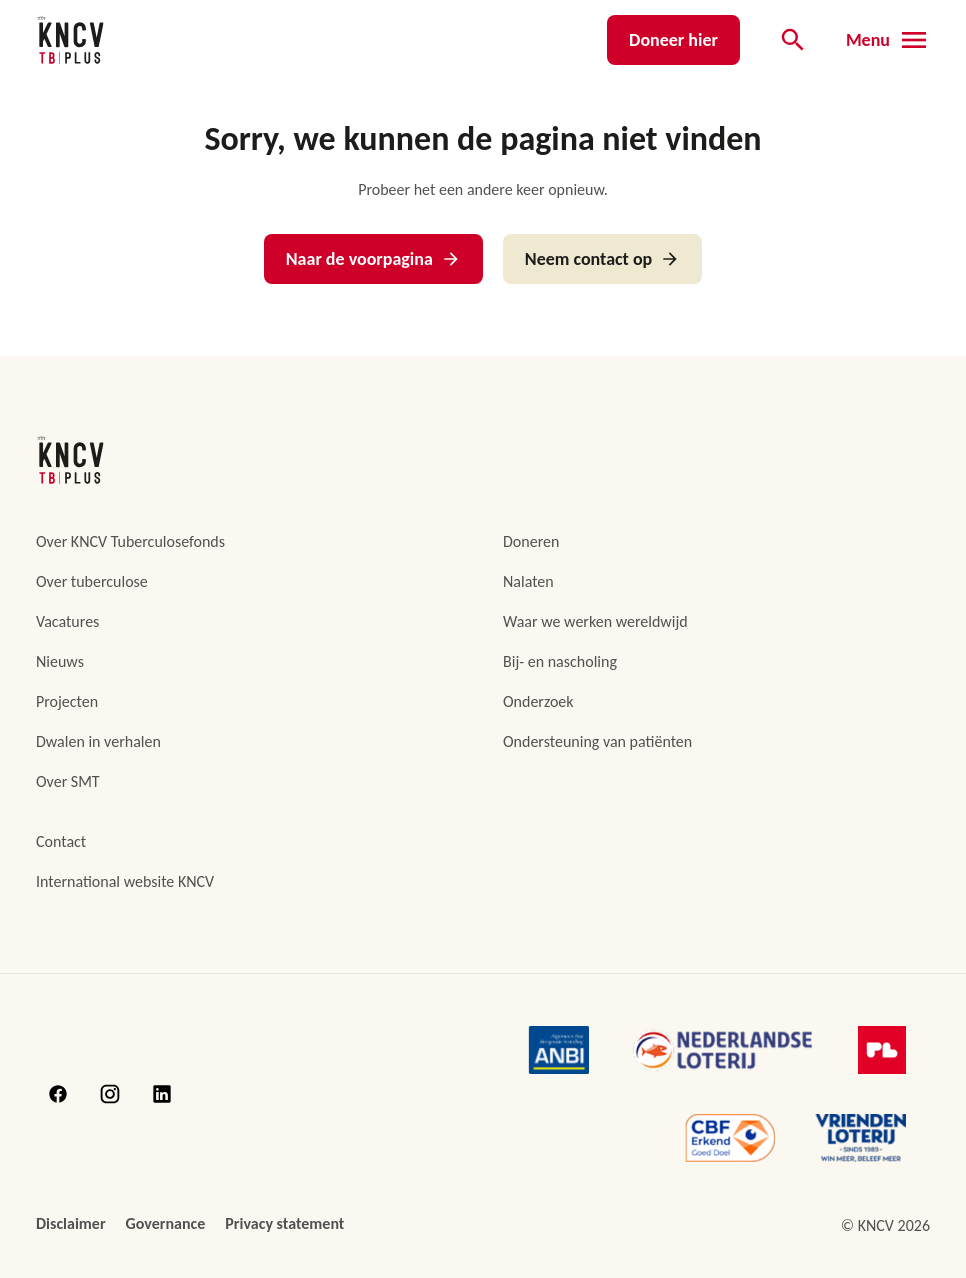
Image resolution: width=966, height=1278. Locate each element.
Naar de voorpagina (373, 259)
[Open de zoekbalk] (793, 40)
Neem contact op (602, 259)
